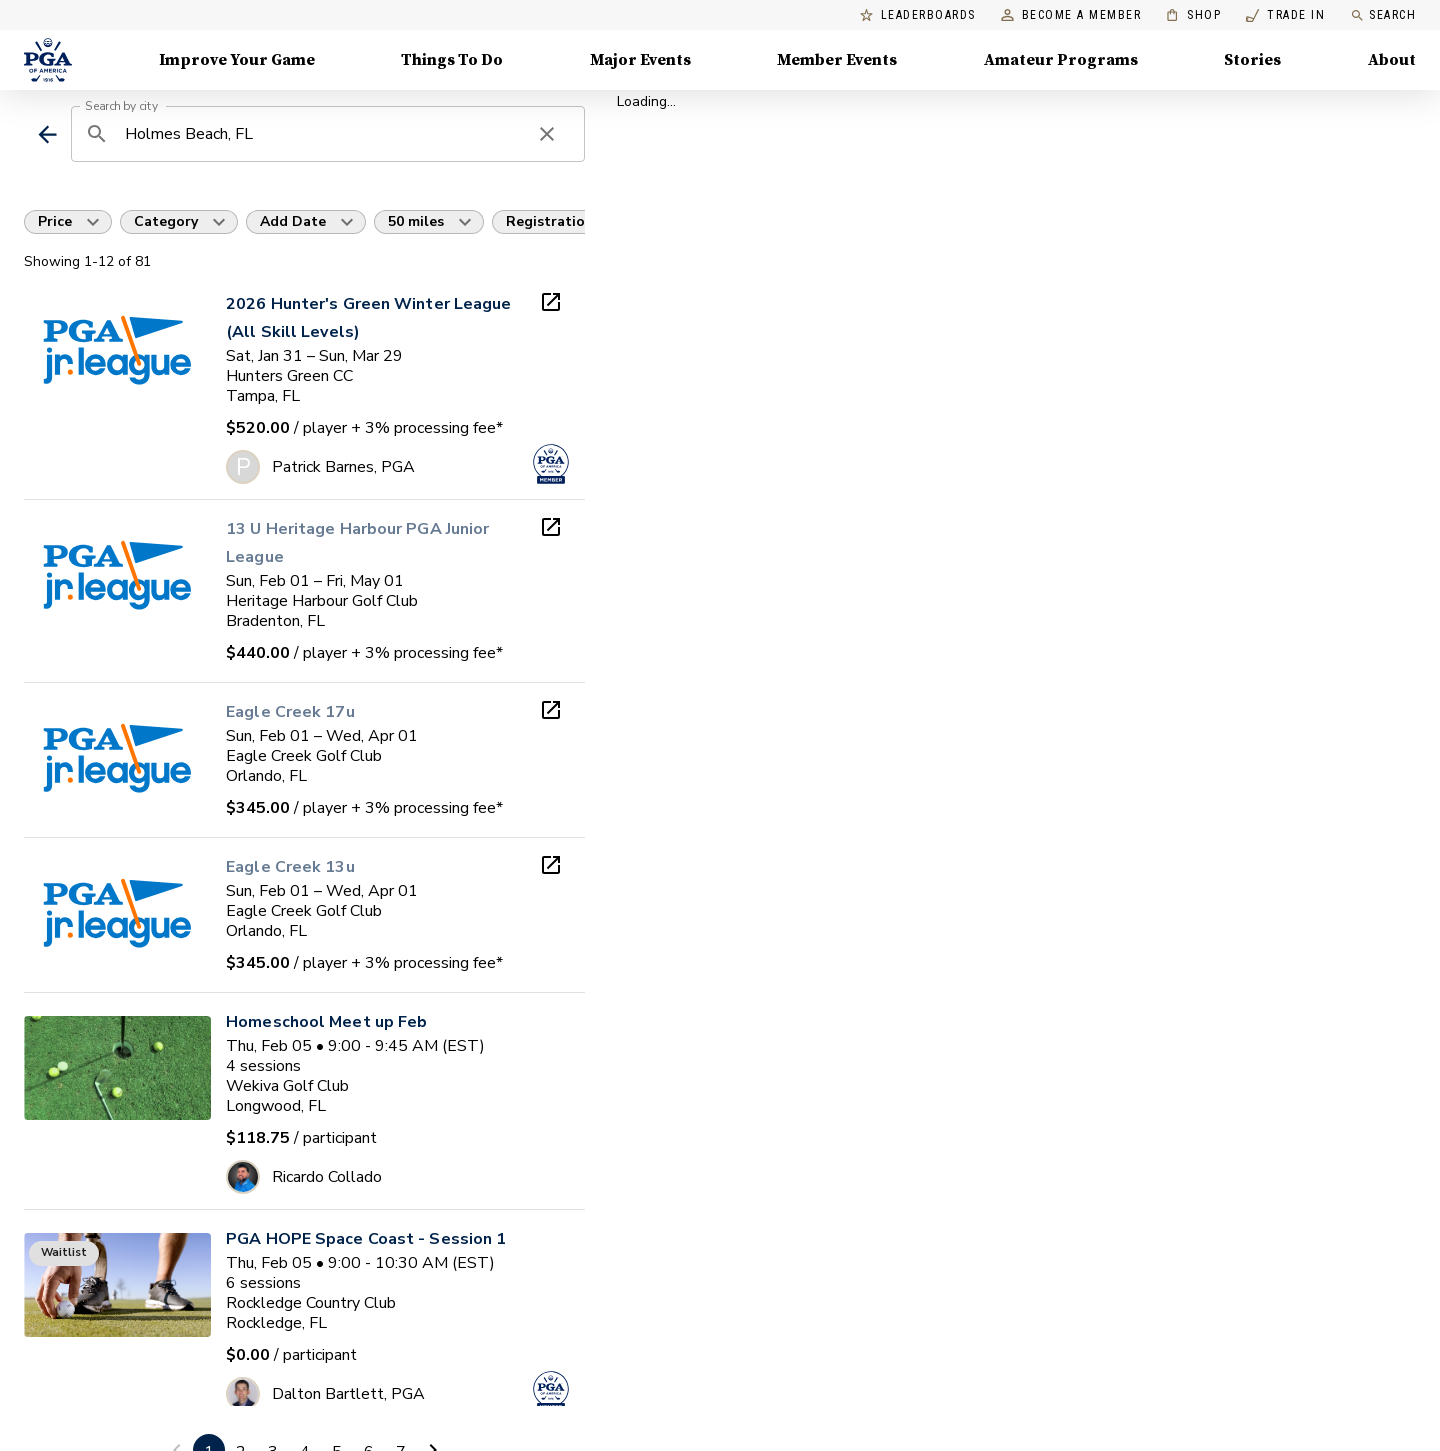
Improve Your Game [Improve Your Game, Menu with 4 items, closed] (237, 60)
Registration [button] (550, 221)
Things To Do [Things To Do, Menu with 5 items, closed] (452, 60)
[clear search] (547, 134)
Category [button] (166, 221)
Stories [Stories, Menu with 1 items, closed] (1252, 60)
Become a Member (1071, 15)
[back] (47, 134)
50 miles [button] (416, 221)
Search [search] (1383, 15)
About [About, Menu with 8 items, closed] (1392, 60)
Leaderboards (918, 15)
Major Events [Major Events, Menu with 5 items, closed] (640, 60)
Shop (1193, 15)
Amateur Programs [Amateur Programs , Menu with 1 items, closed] (1061, 60)
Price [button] (55, 221)
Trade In (1285, 15)
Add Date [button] (293, 221)
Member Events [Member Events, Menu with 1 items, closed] (837, 60)
